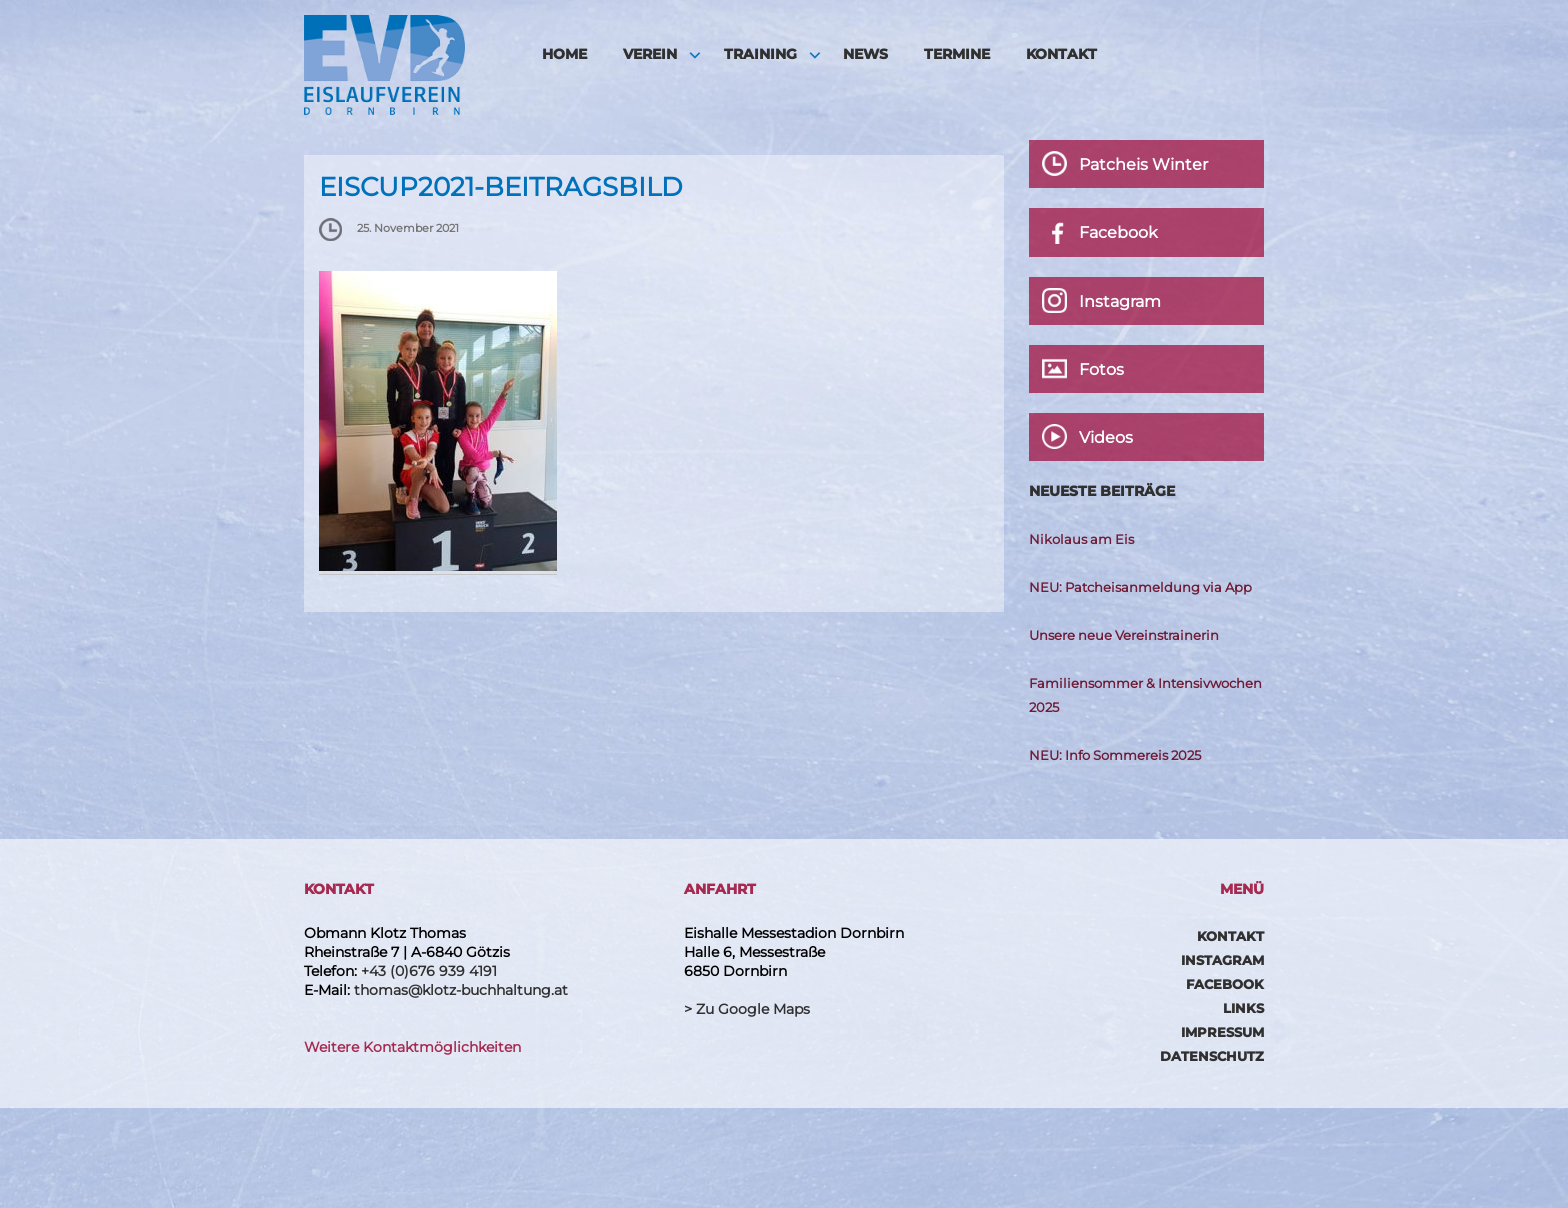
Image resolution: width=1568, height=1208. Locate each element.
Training (760, 54)
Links (1243, 1008)
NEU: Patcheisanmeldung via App (1140, 587)
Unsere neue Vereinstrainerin (1124, 635)
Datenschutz (1212, 1056)
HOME (564, 54)
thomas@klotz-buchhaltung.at (461, 990)
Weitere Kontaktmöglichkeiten (412, 1047)
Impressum (1222, 1032)
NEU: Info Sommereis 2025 (1115, 755)
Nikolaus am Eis (1081, 539)
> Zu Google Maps (747, 1009)
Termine (957, 54)
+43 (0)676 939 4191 (429, 971)
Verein (650, 54)
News (865, 54)
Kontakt (1061, 54)
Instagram (1222, 960)
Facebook (1225, 984)
